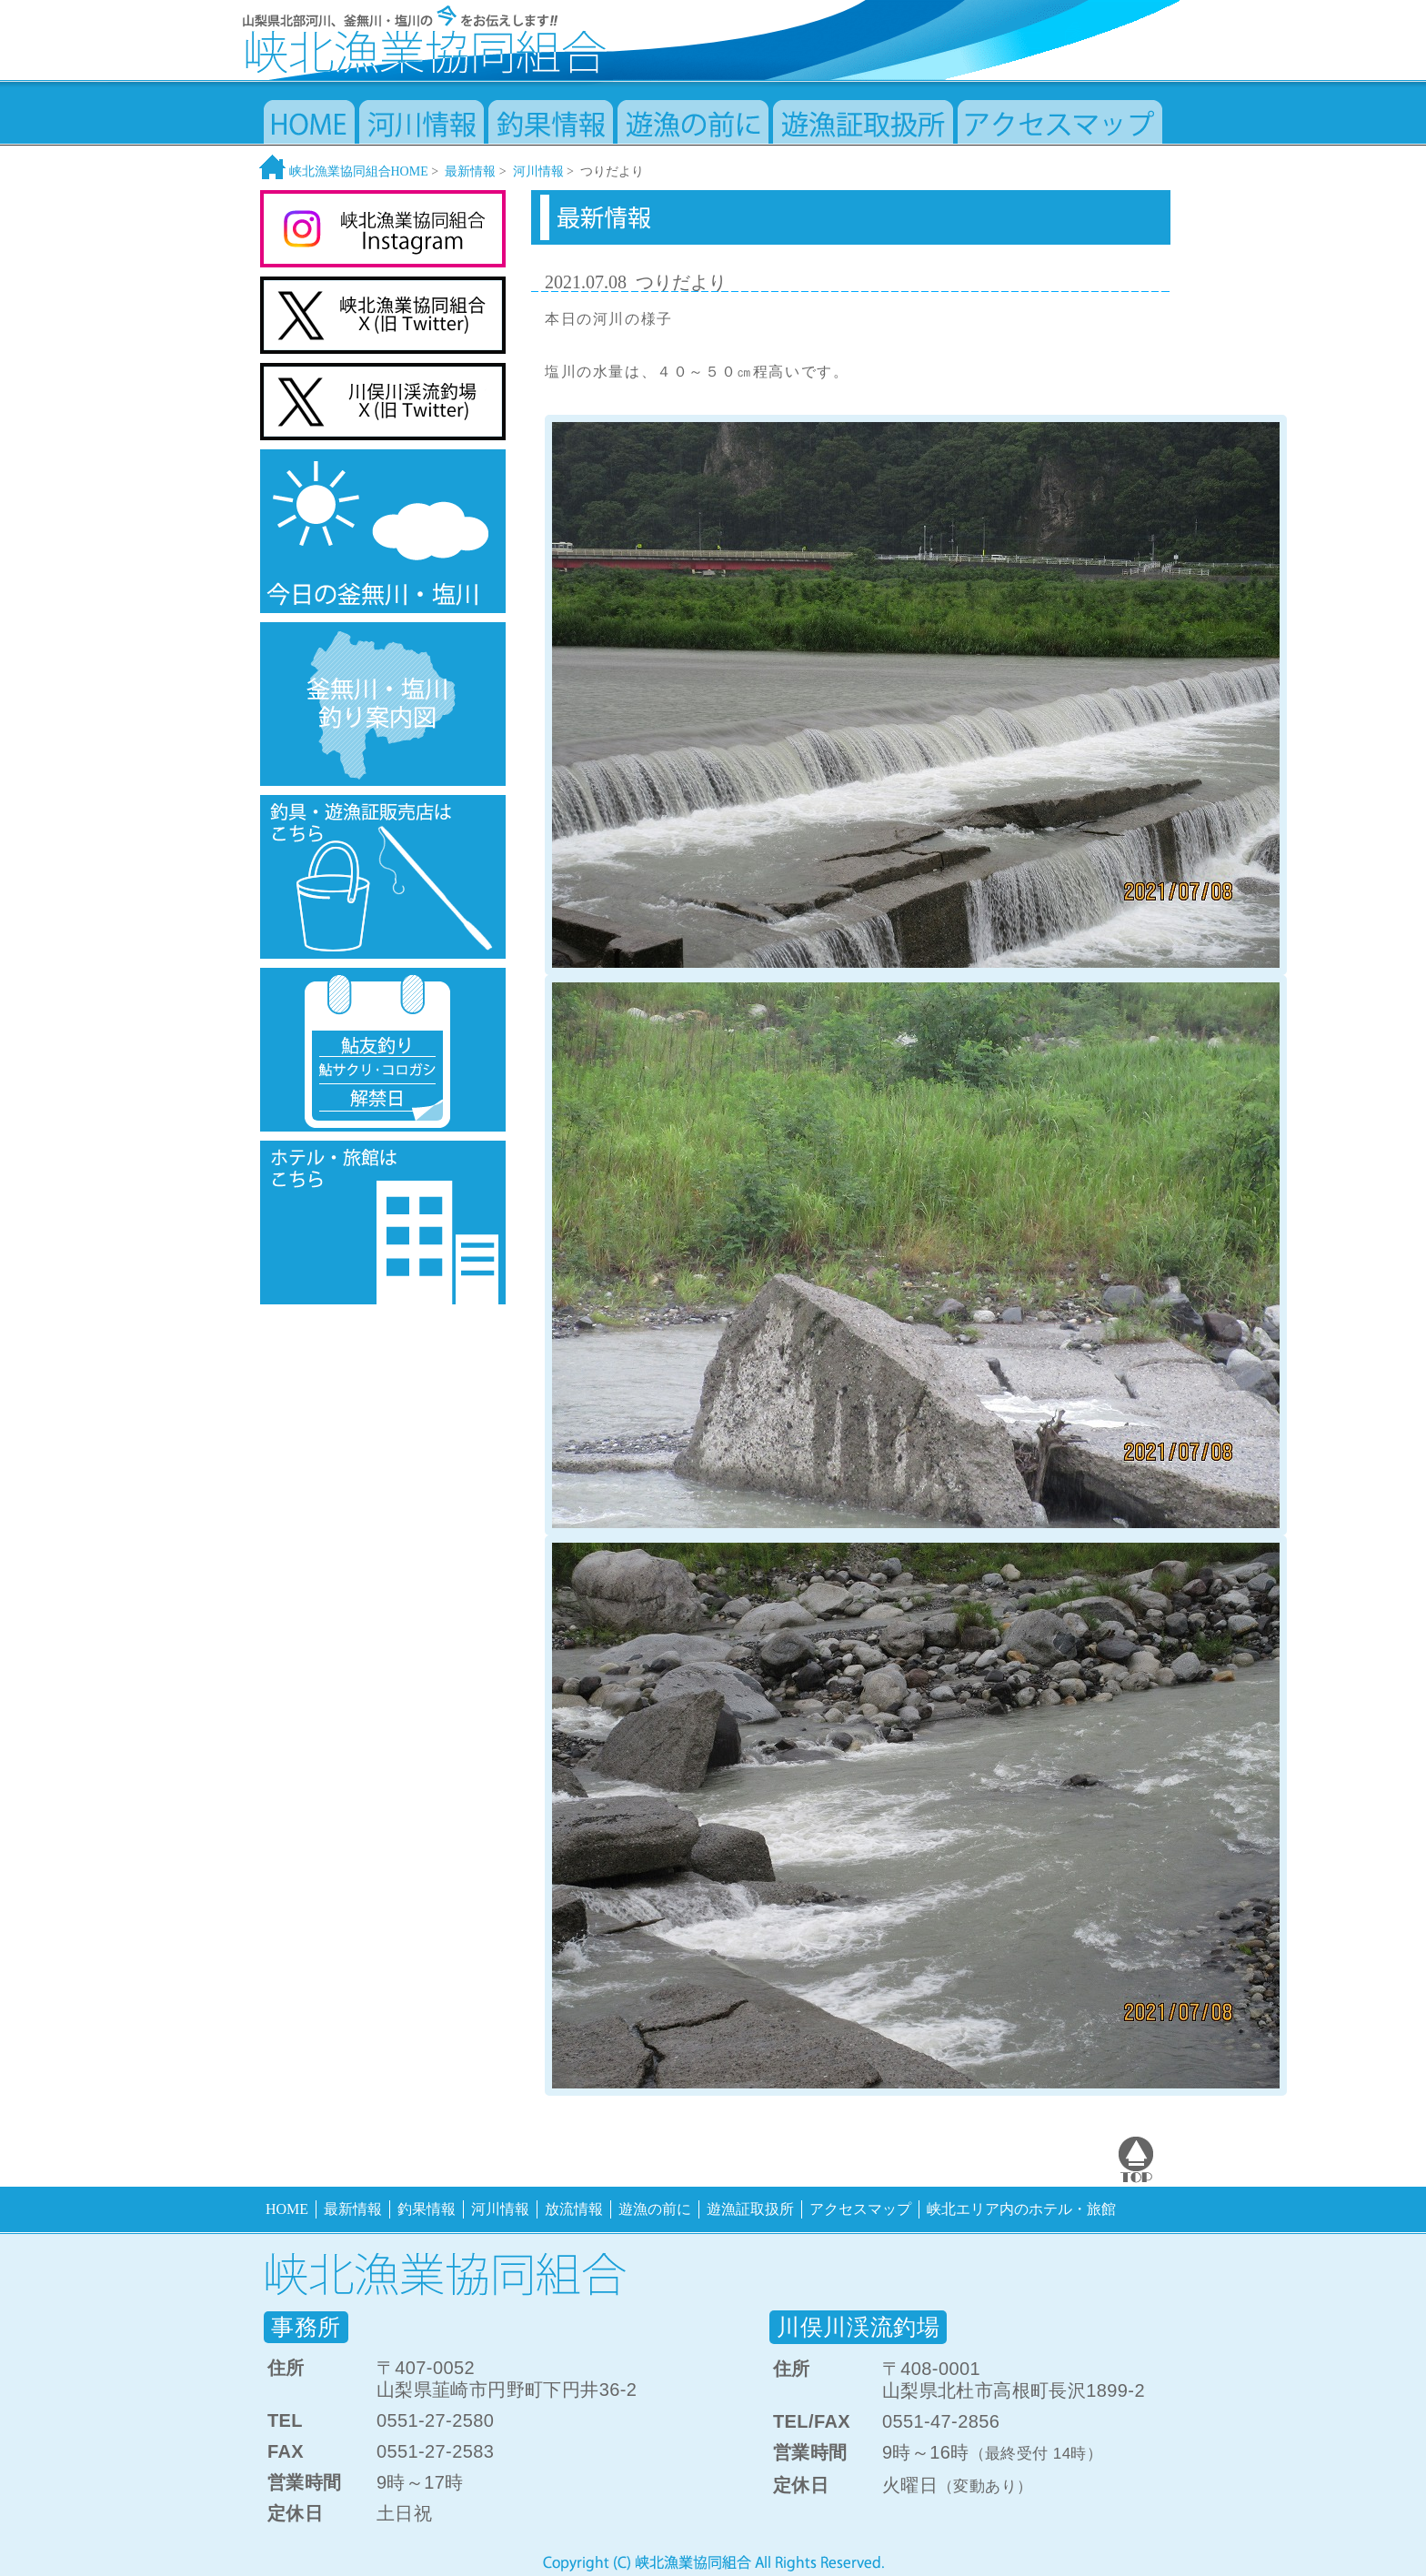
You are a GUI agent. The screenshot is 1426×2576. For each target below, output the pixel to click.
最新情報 (470, 171)
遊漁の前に (654, 2209)
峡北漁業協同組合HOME (343, 171)
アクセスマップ (860, 2209)
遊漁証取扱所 (750, 2209)
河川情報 (538, 171)
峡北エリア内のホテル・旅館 (1021, 2209)
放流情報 (574, 2209)
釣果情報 (426, 2209)
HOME (287, 2209)
